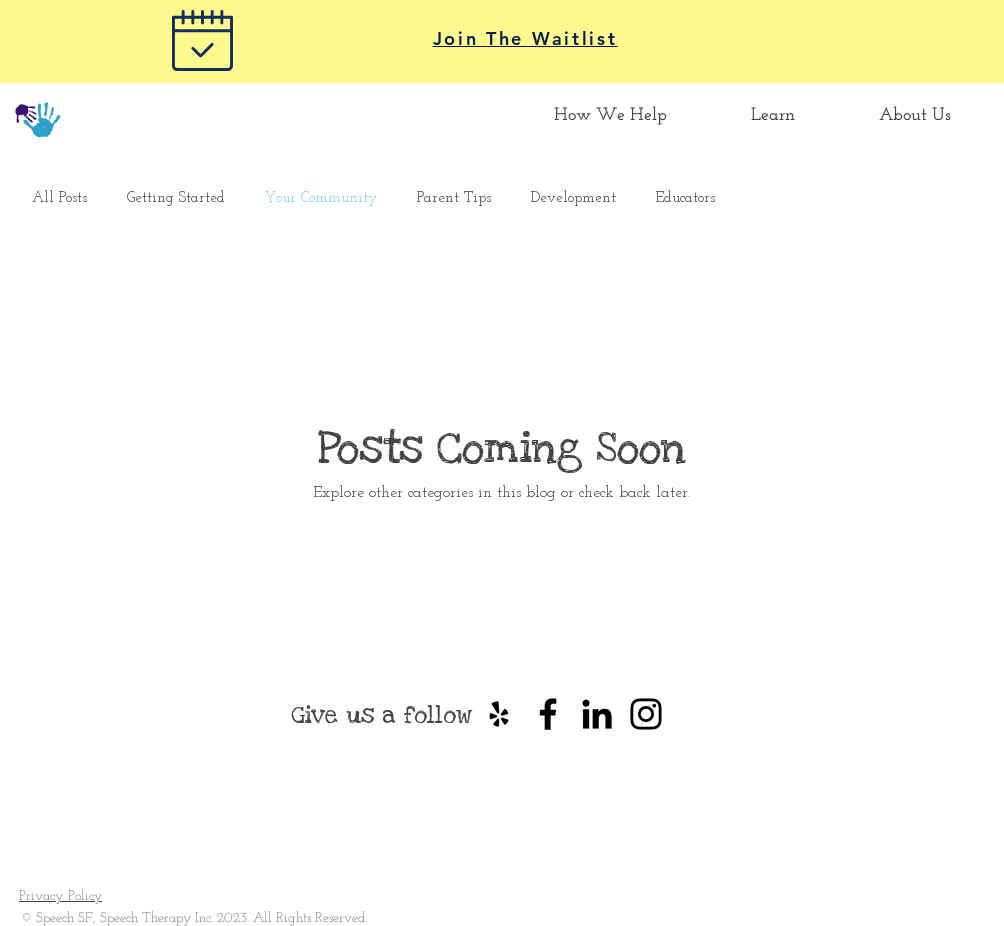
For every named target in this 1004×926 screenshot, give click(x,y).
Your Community (321, 198)
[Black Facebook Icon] (548, 714)
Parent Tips (454, 198)
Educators (685, 198)
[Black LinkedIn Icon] (597, 714)
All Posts (59, 198)
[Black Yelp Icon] (499, 714)
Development (573, 198)
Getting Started (176, 198)
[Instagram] (646, 714)
